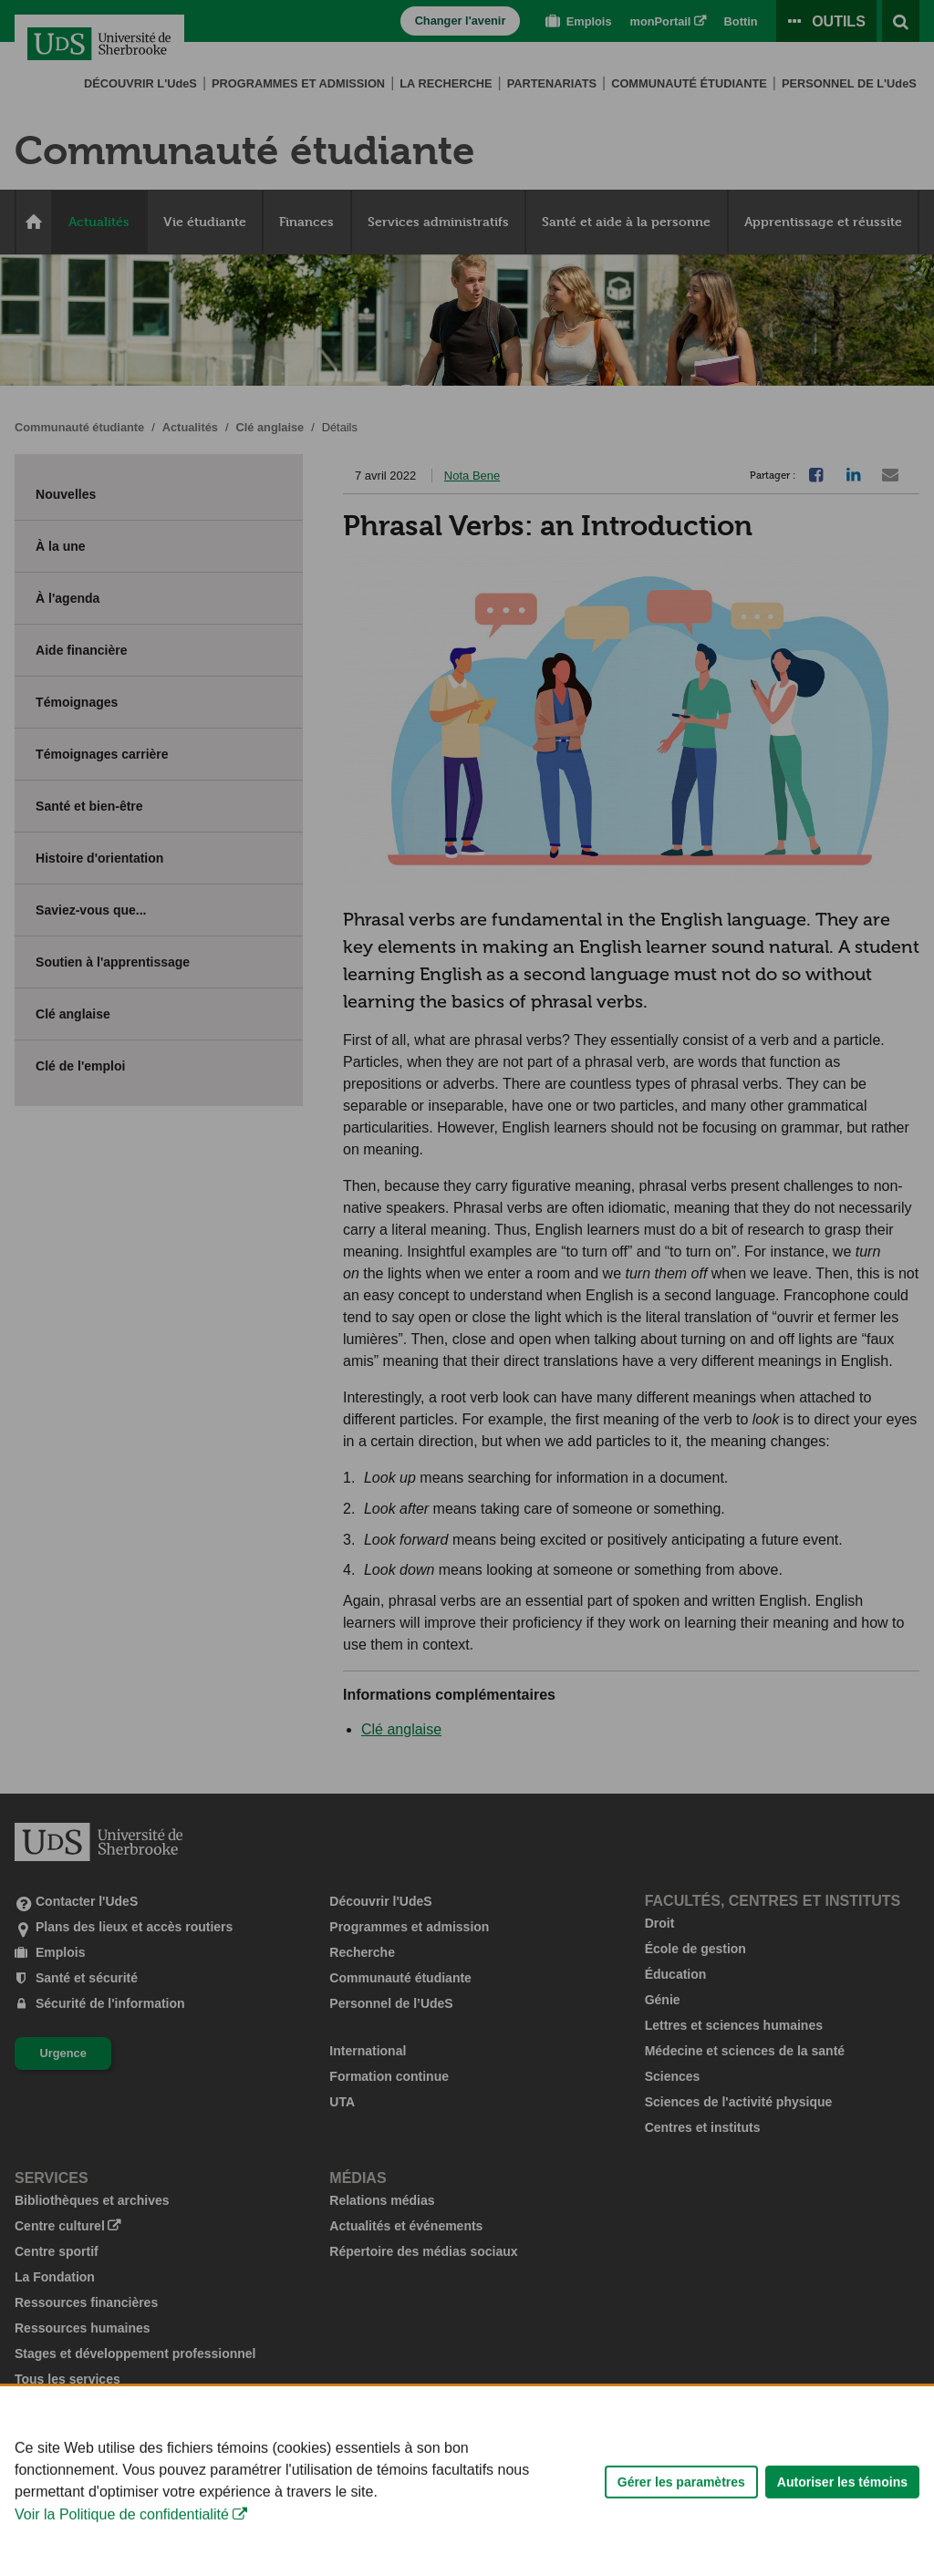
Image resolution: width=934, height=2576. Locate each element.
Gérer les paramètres (681, 2528)
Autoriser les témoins (842, 2528)
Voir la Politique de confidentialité (122, 2562)
